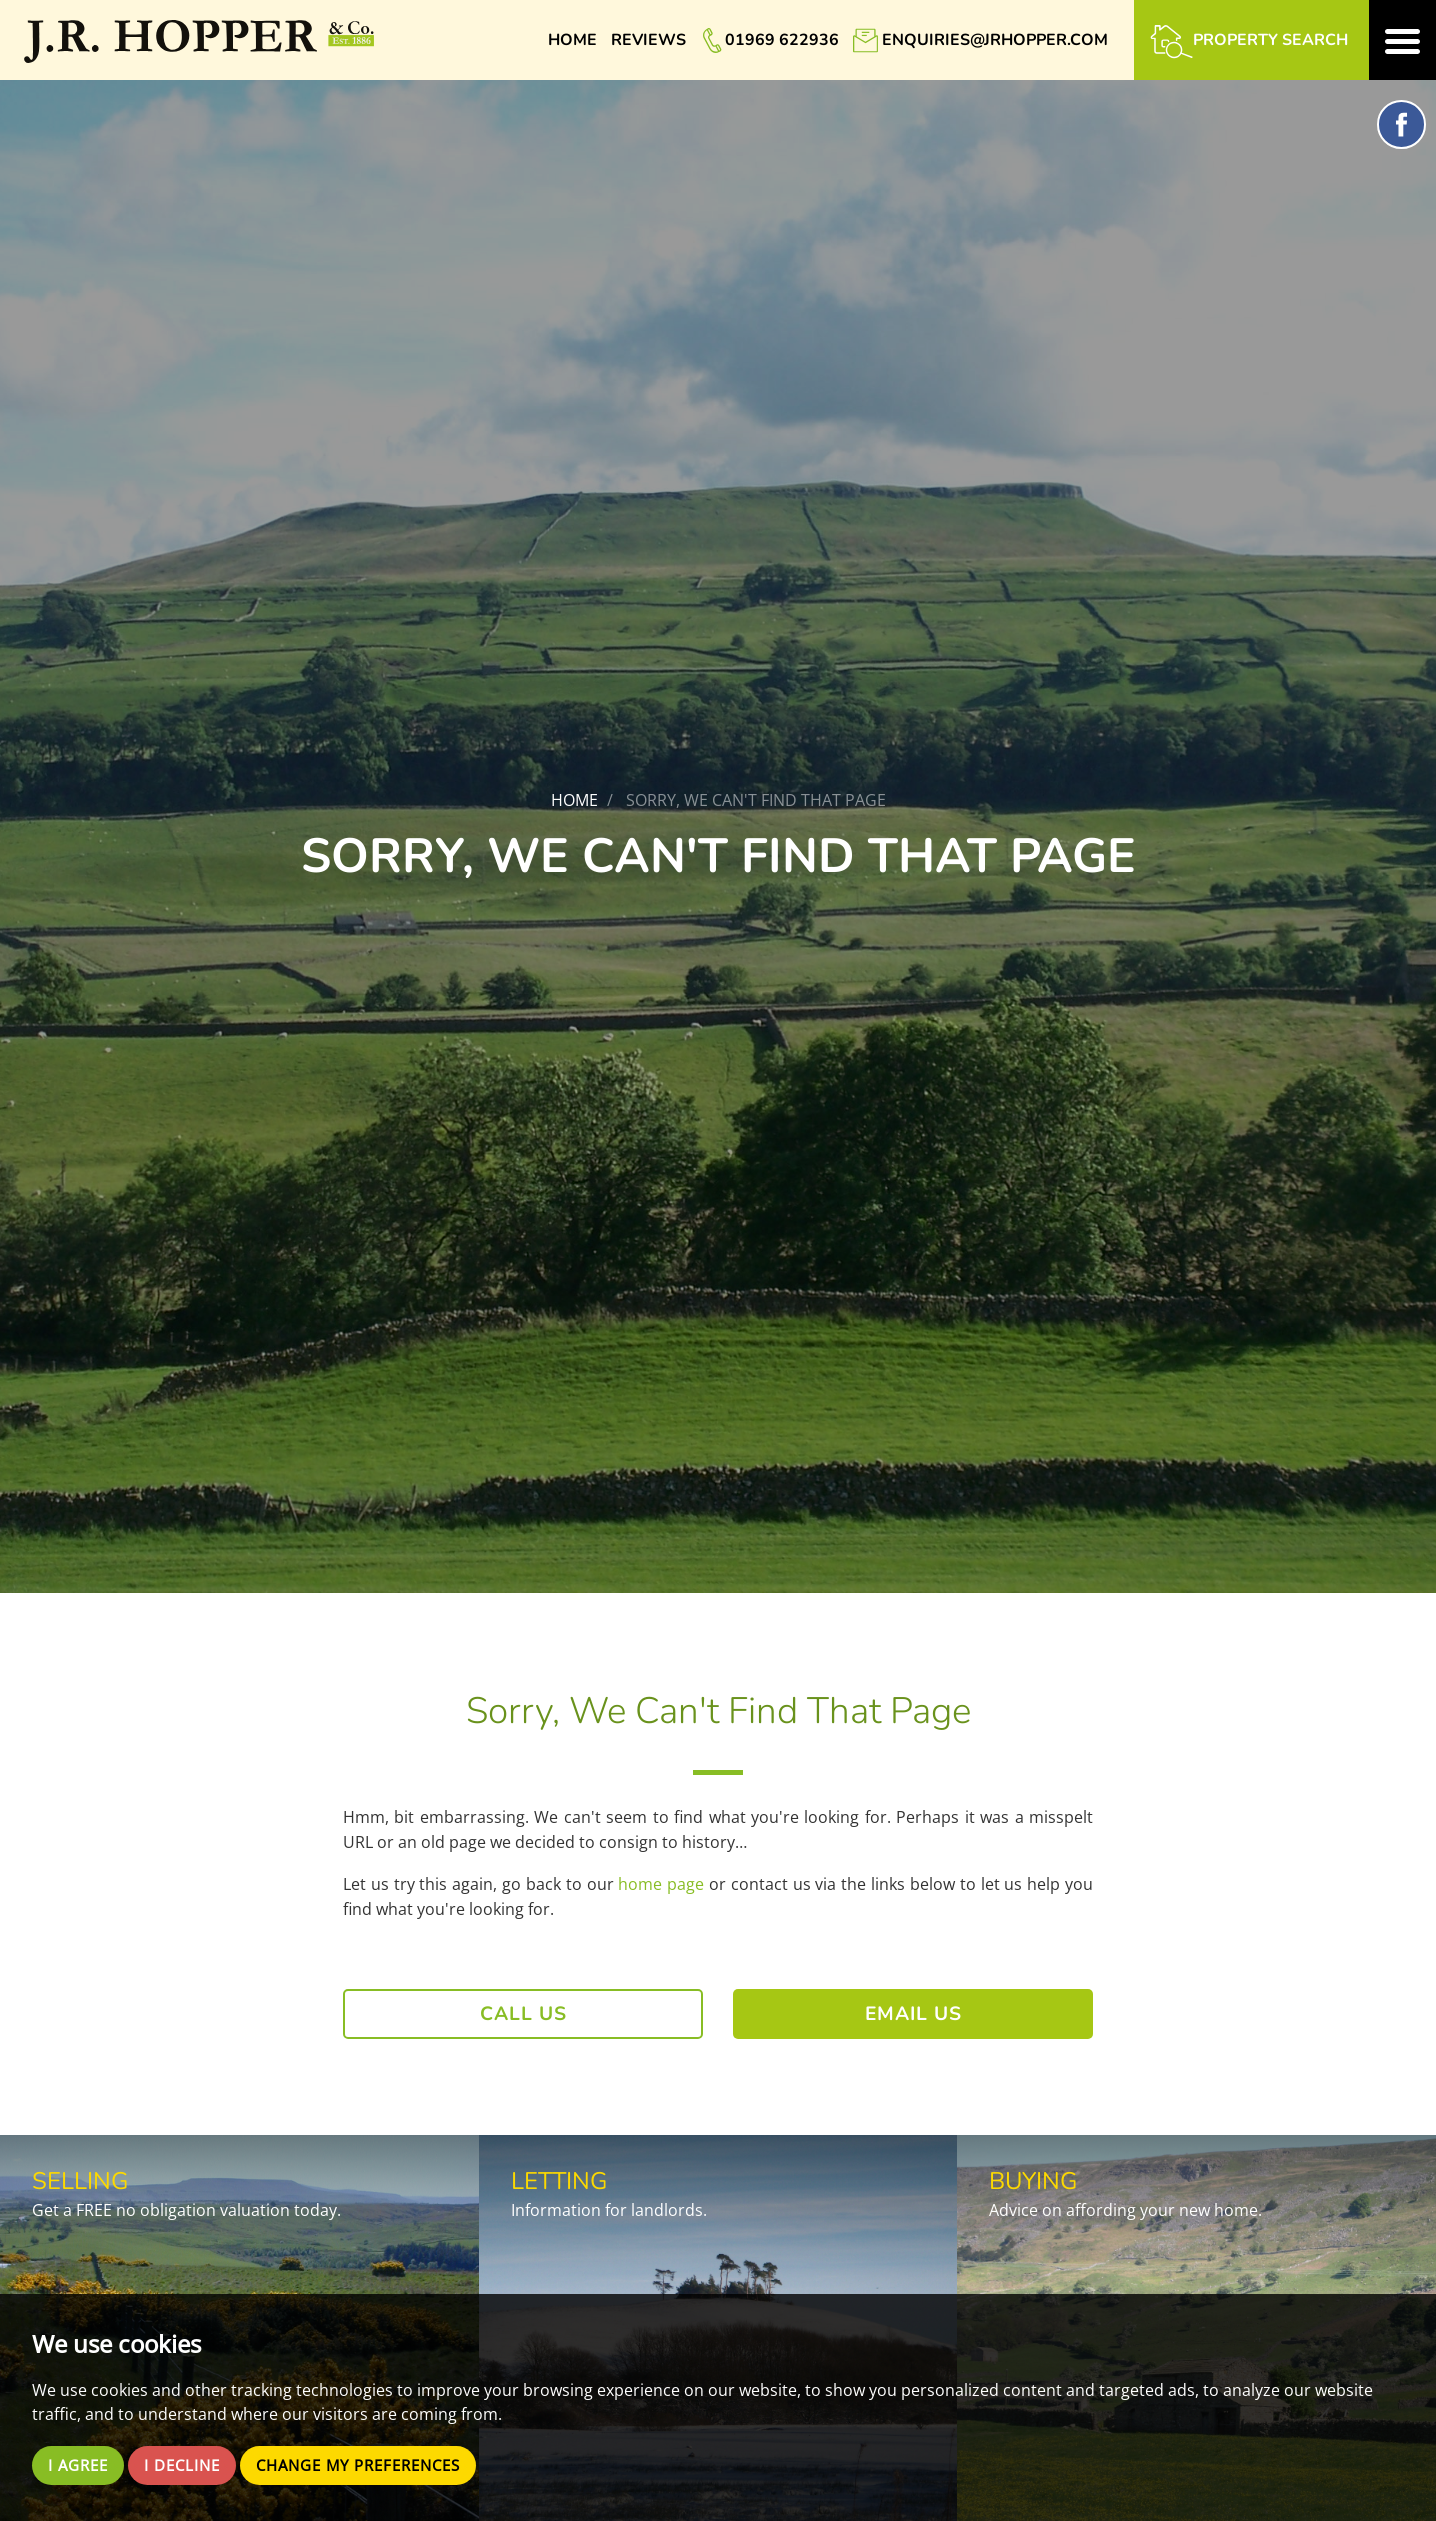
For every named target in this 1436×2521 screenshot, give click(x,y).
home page (661, 1884)
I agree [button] (80, 2465)
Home (572, 40)
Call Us (523, 2014)
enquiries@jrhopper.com (995, 40)
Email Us (913, 2014)
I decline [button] (189, 2465)
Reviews (648, 40)
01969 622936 (782, 40)
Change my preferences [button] (377, 2465)
